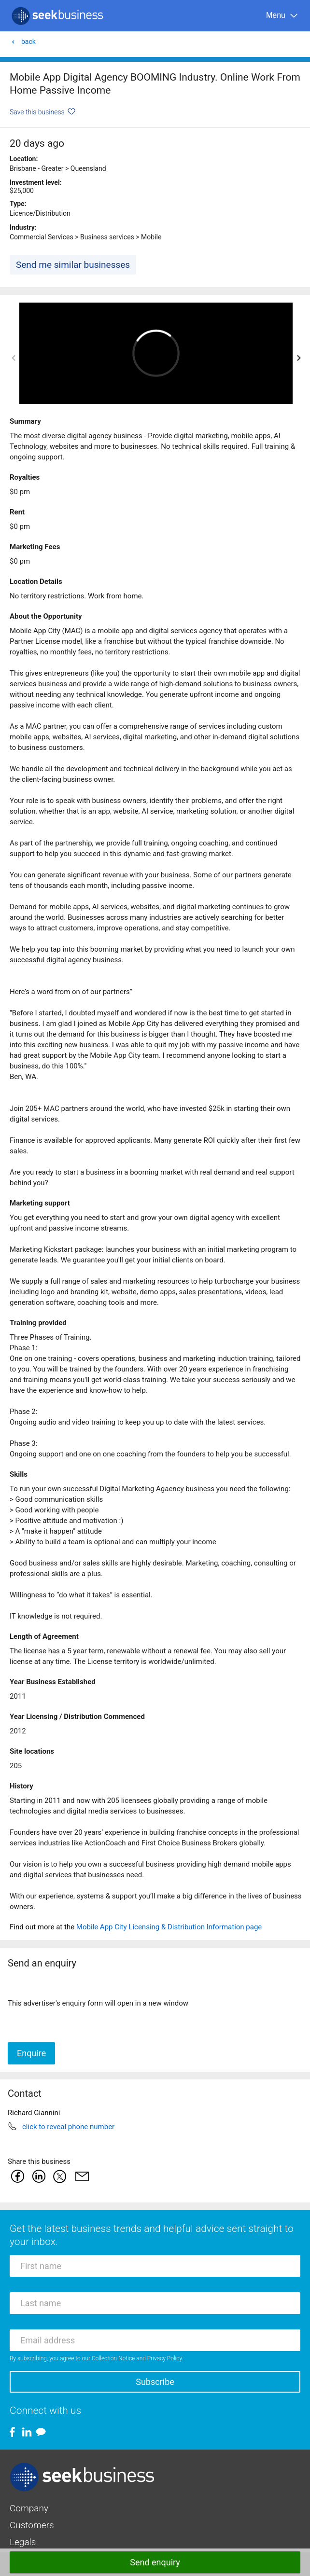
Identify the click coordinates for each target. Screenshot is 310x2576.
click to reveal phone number (68, 2126)
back (23, 41)
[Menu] (282, 15)
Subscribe (155, 2382)
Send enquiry (155, 2562)
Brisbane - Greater (36, 168)
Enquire (31, 2053)
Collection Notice (113, 2358)
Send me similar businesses (73, 264)
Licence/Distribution (40, 213)
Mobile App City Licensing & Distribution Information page (169, 1927)
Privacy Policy (164, 2358)
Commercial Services (41, 237)
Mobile (151, 237)
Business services (107, 237)
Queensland (88, 168)
